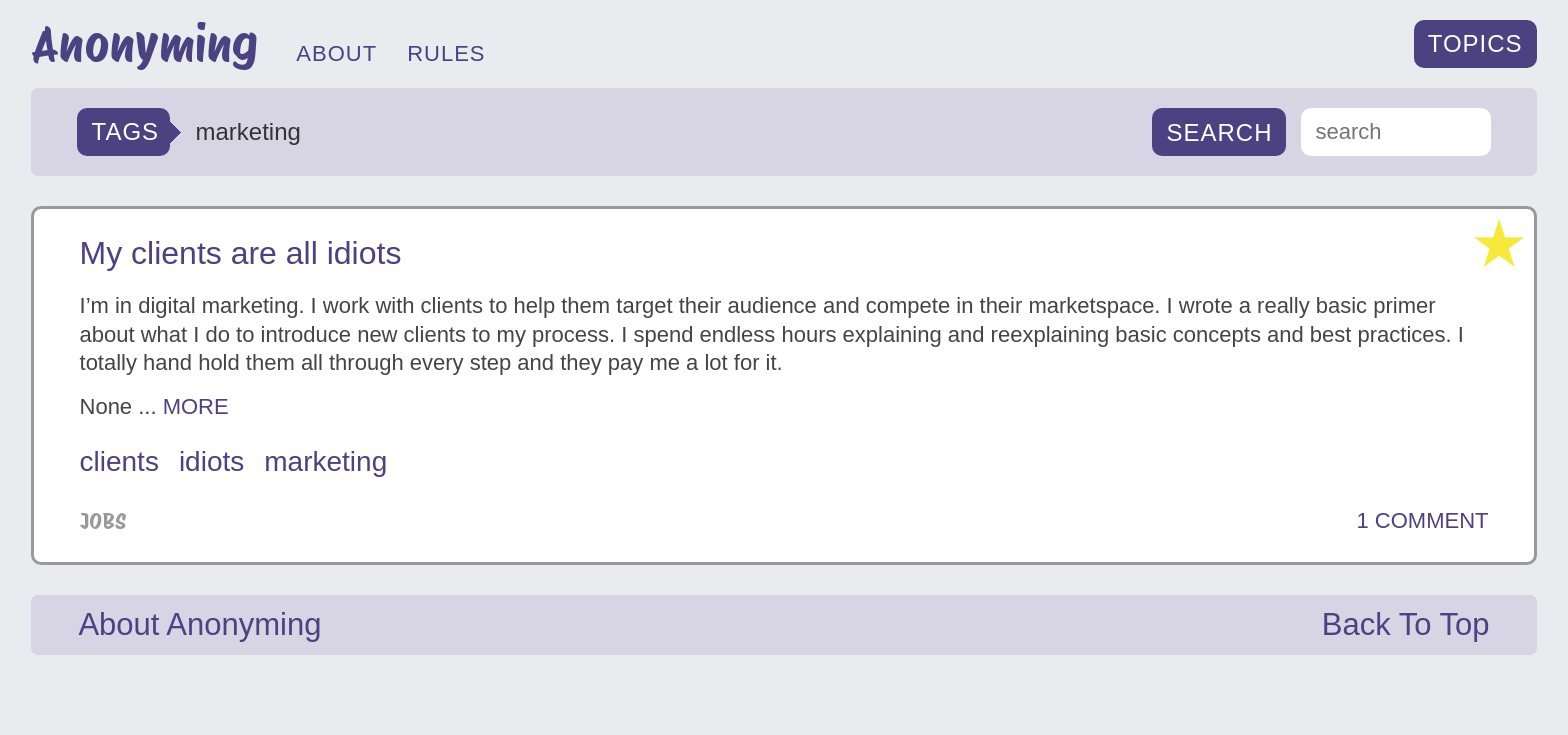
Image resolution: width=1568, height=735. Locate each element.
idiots (211, 461)
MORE (196, 406)
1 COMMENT (1422, 521)
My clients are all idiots (241, 253)
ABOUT (336, 53)
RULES (446, 53)
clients (119, 461)
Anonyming (144, 44)
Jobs (103, 521)
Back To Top (1406, 624)
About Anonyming (199, 624)
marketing (325, 461)
